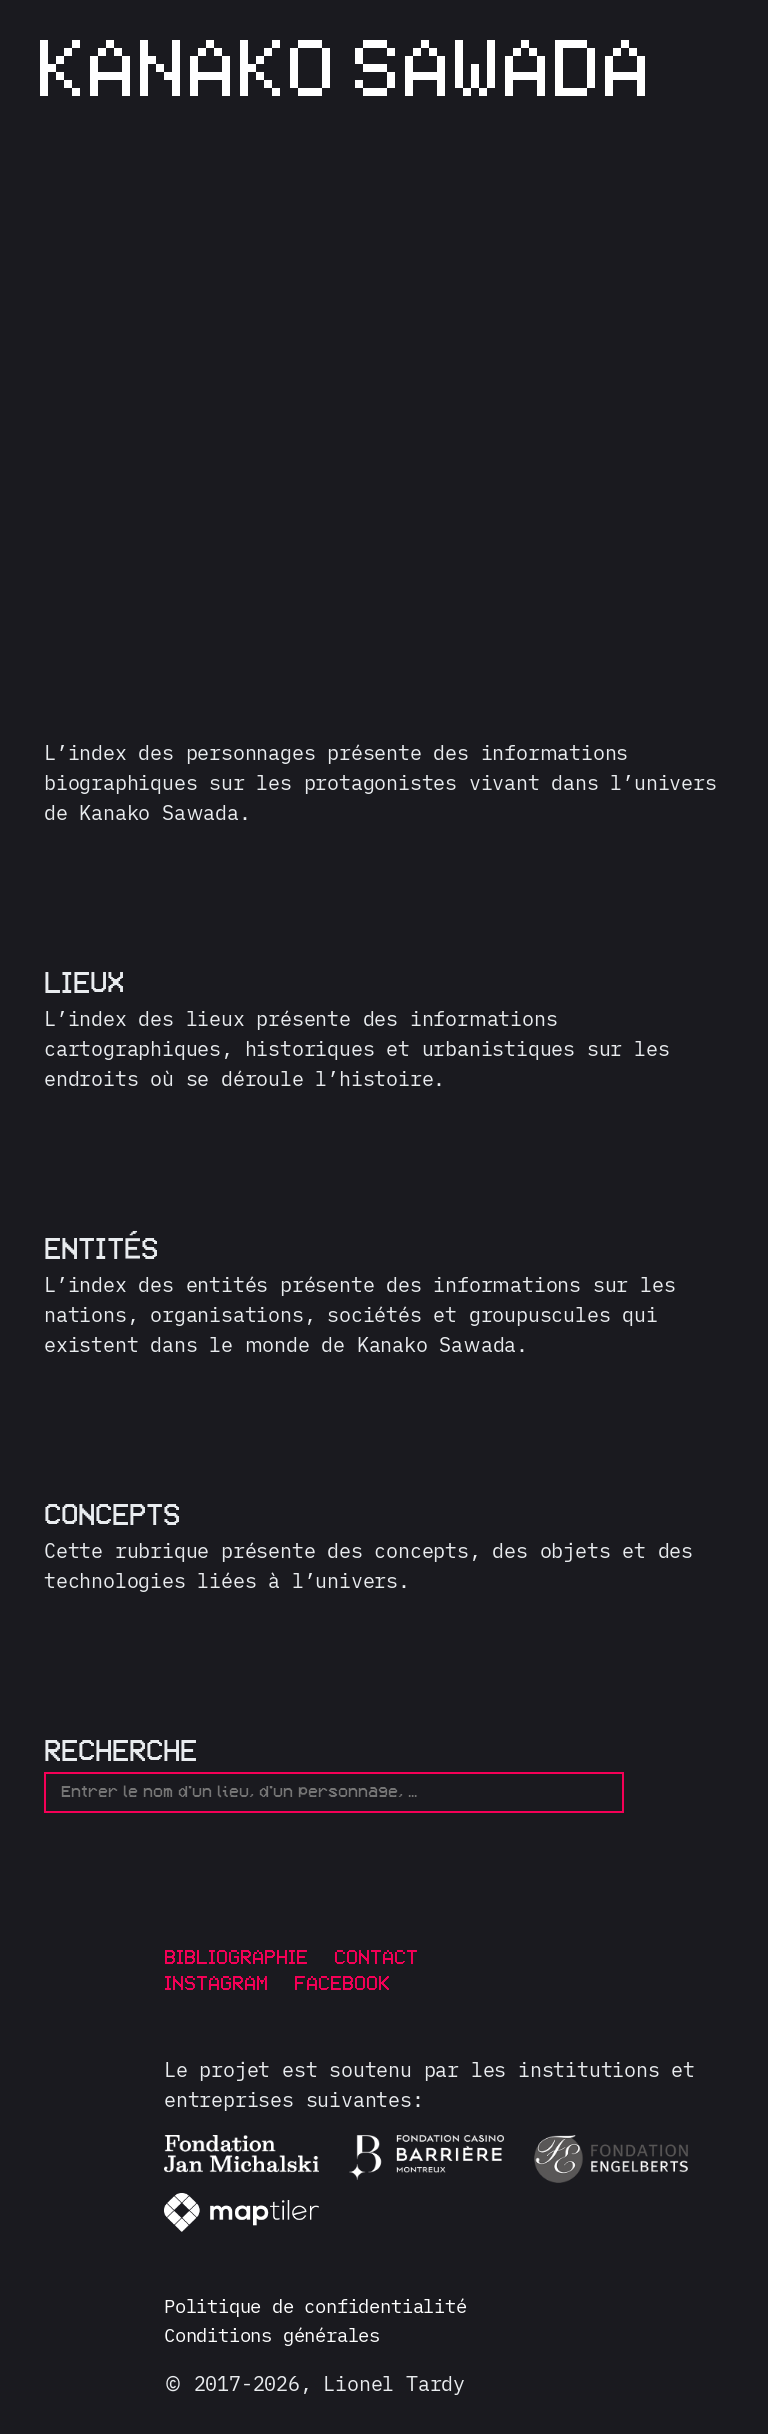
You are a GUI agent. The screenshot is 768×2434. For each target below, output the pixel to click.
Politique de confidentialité (329, 2308)
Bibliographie (236, 1958)
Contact (376, 1958)
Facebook (342, 1983)
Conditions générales (282, 2338)
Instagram (216, 1983)
